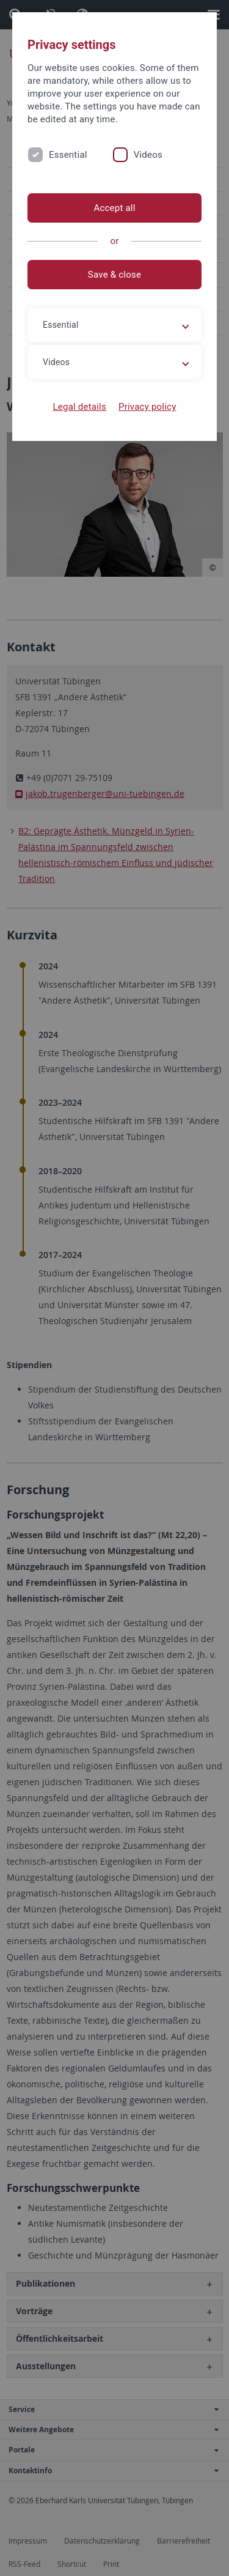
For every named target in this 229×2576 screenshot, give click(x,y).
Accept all (114, 207)
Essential (68, 154)
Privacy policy (147, 406)
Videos (148, 154)
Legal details (79, 406)
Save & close (114, 274)
